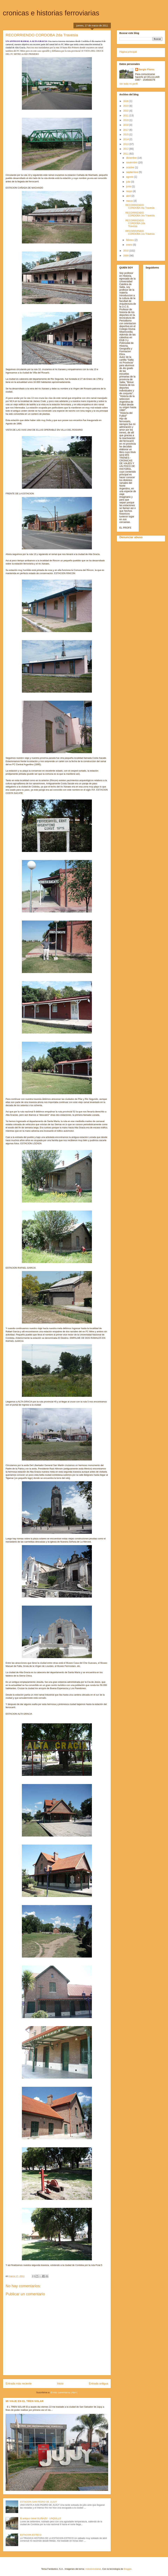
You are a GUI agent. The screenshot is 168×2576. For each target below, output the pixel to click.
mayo (129, 191)
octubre (130, 167)
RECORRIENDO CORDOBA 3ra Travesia (140, 214)
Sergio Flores (146, 69)
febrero (130, 240)
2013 (126, 144)
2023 (126, 105)
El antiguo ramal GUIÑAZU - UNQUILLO (40, 2518)
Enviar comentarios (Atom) (64, 2392)
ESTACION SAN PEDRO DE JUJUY (38, 2501)
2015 (126, 134)
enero (129, 244)
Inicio (60, 2383)
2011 (126, 153)
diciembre (131, 157)
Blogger (127, 2569)
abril (128, 195)
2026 (126, 101)
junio (129, 186)
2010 (126, 250)
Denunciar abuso (131, 537)
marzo (130, 200)
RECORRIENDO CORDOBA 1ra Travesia (140, 232)
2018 (126, 124)
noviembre (132, 162)
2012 (126, 148)
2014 (126, 139)
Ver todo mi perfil (128, 83)
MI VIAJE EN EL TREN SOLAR (25, 2401)
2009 (126, 255)
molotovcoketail (93, 2569)
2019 (126, 120)
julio (128, 181)
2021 (126, 115)
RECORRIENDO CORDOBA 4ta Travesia (139, 206)
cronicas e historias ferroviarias (51, 13)
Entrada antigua (98, 2383)
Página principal (128, 51)
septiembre (132, 172)
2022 (126, 110)
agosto (130, 176)
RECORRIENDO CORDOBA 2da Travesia (135, 223)
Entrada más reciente (18, 2383)
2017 (126, 129)
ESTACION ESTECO (30, 2534)
